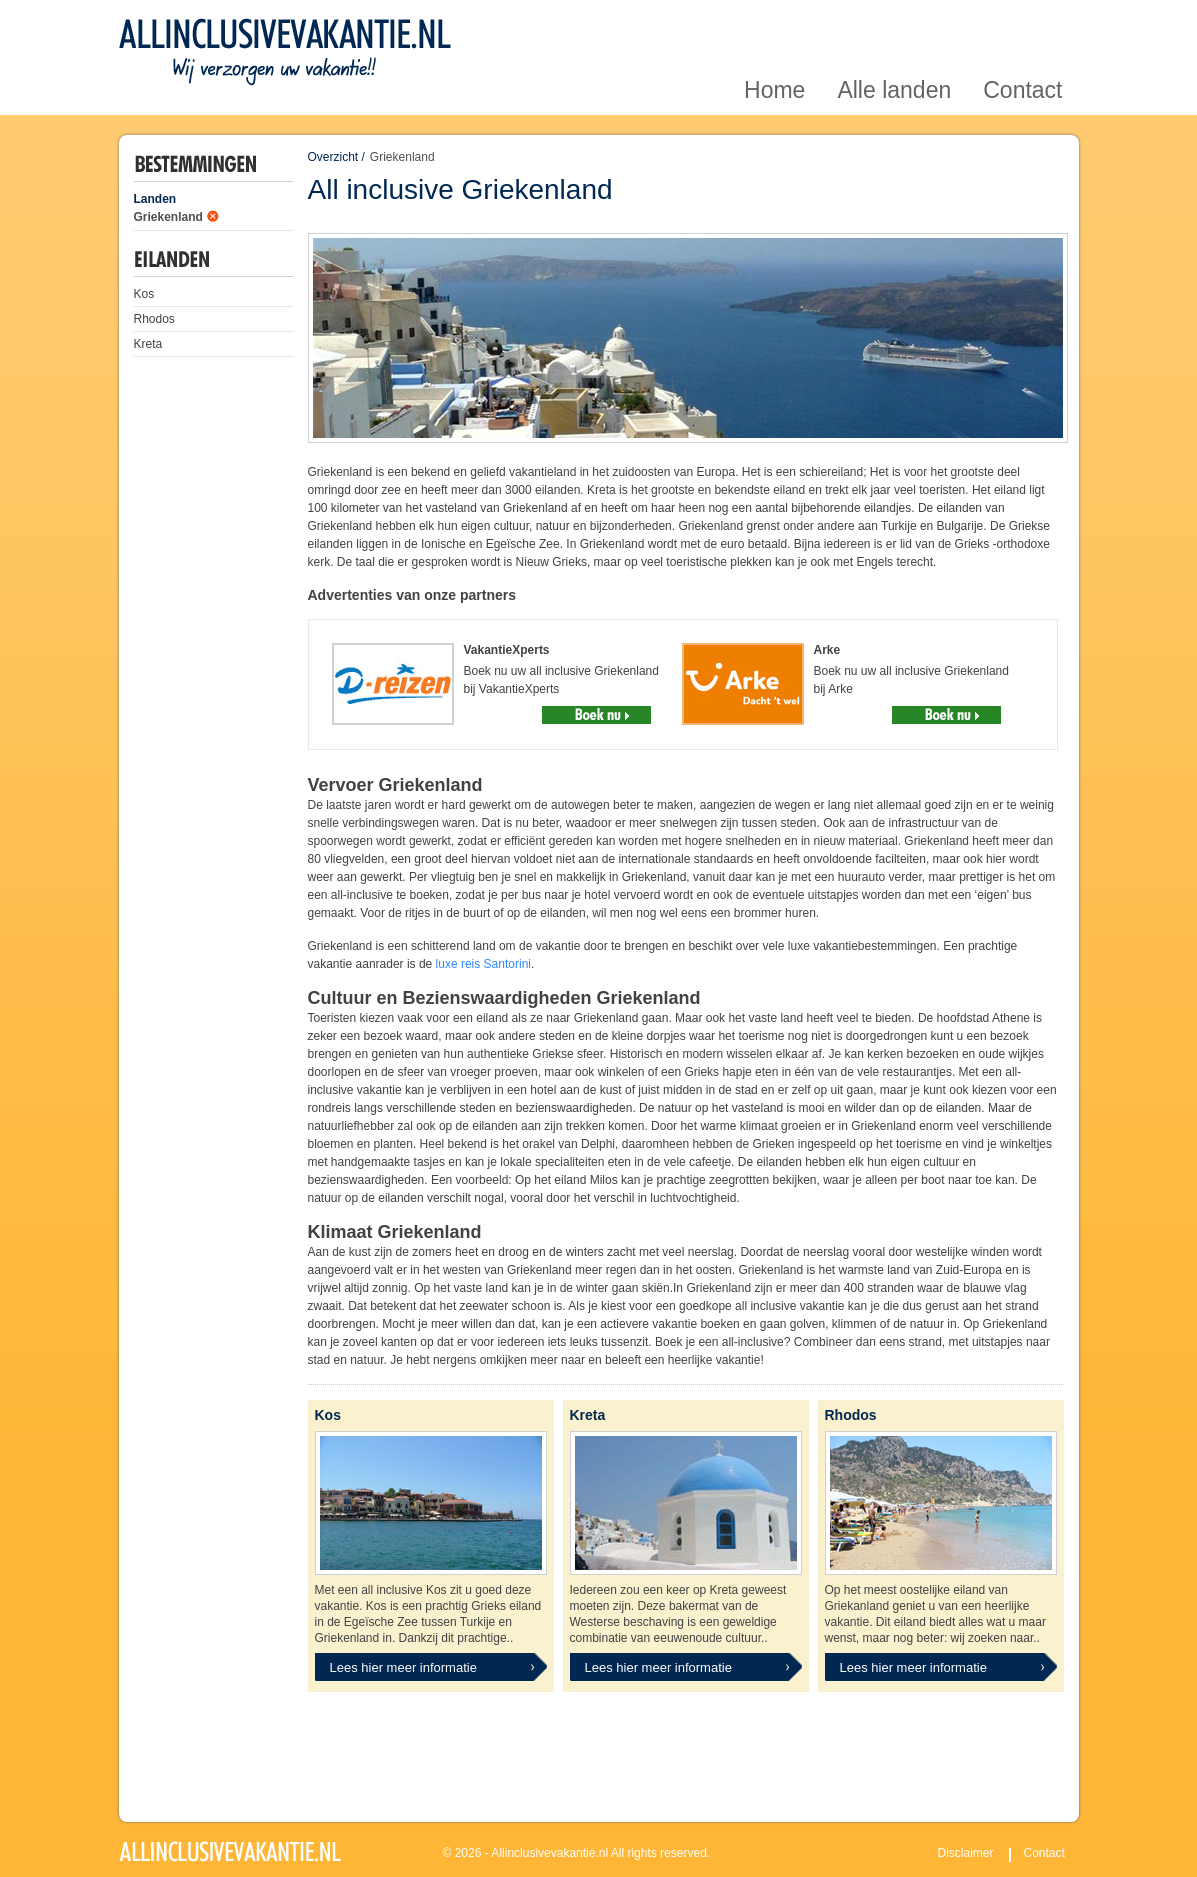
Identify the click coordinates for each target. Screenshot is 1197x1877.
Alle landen (894, 23)
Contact (1022, 23)
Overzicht (333, 157)
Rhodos (154, 319)
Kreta (148, 344)
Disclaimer (966, 1853)
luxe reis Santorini (483, 964)
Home (774, 23)
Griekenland (168, 217)
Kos (144, 294)
